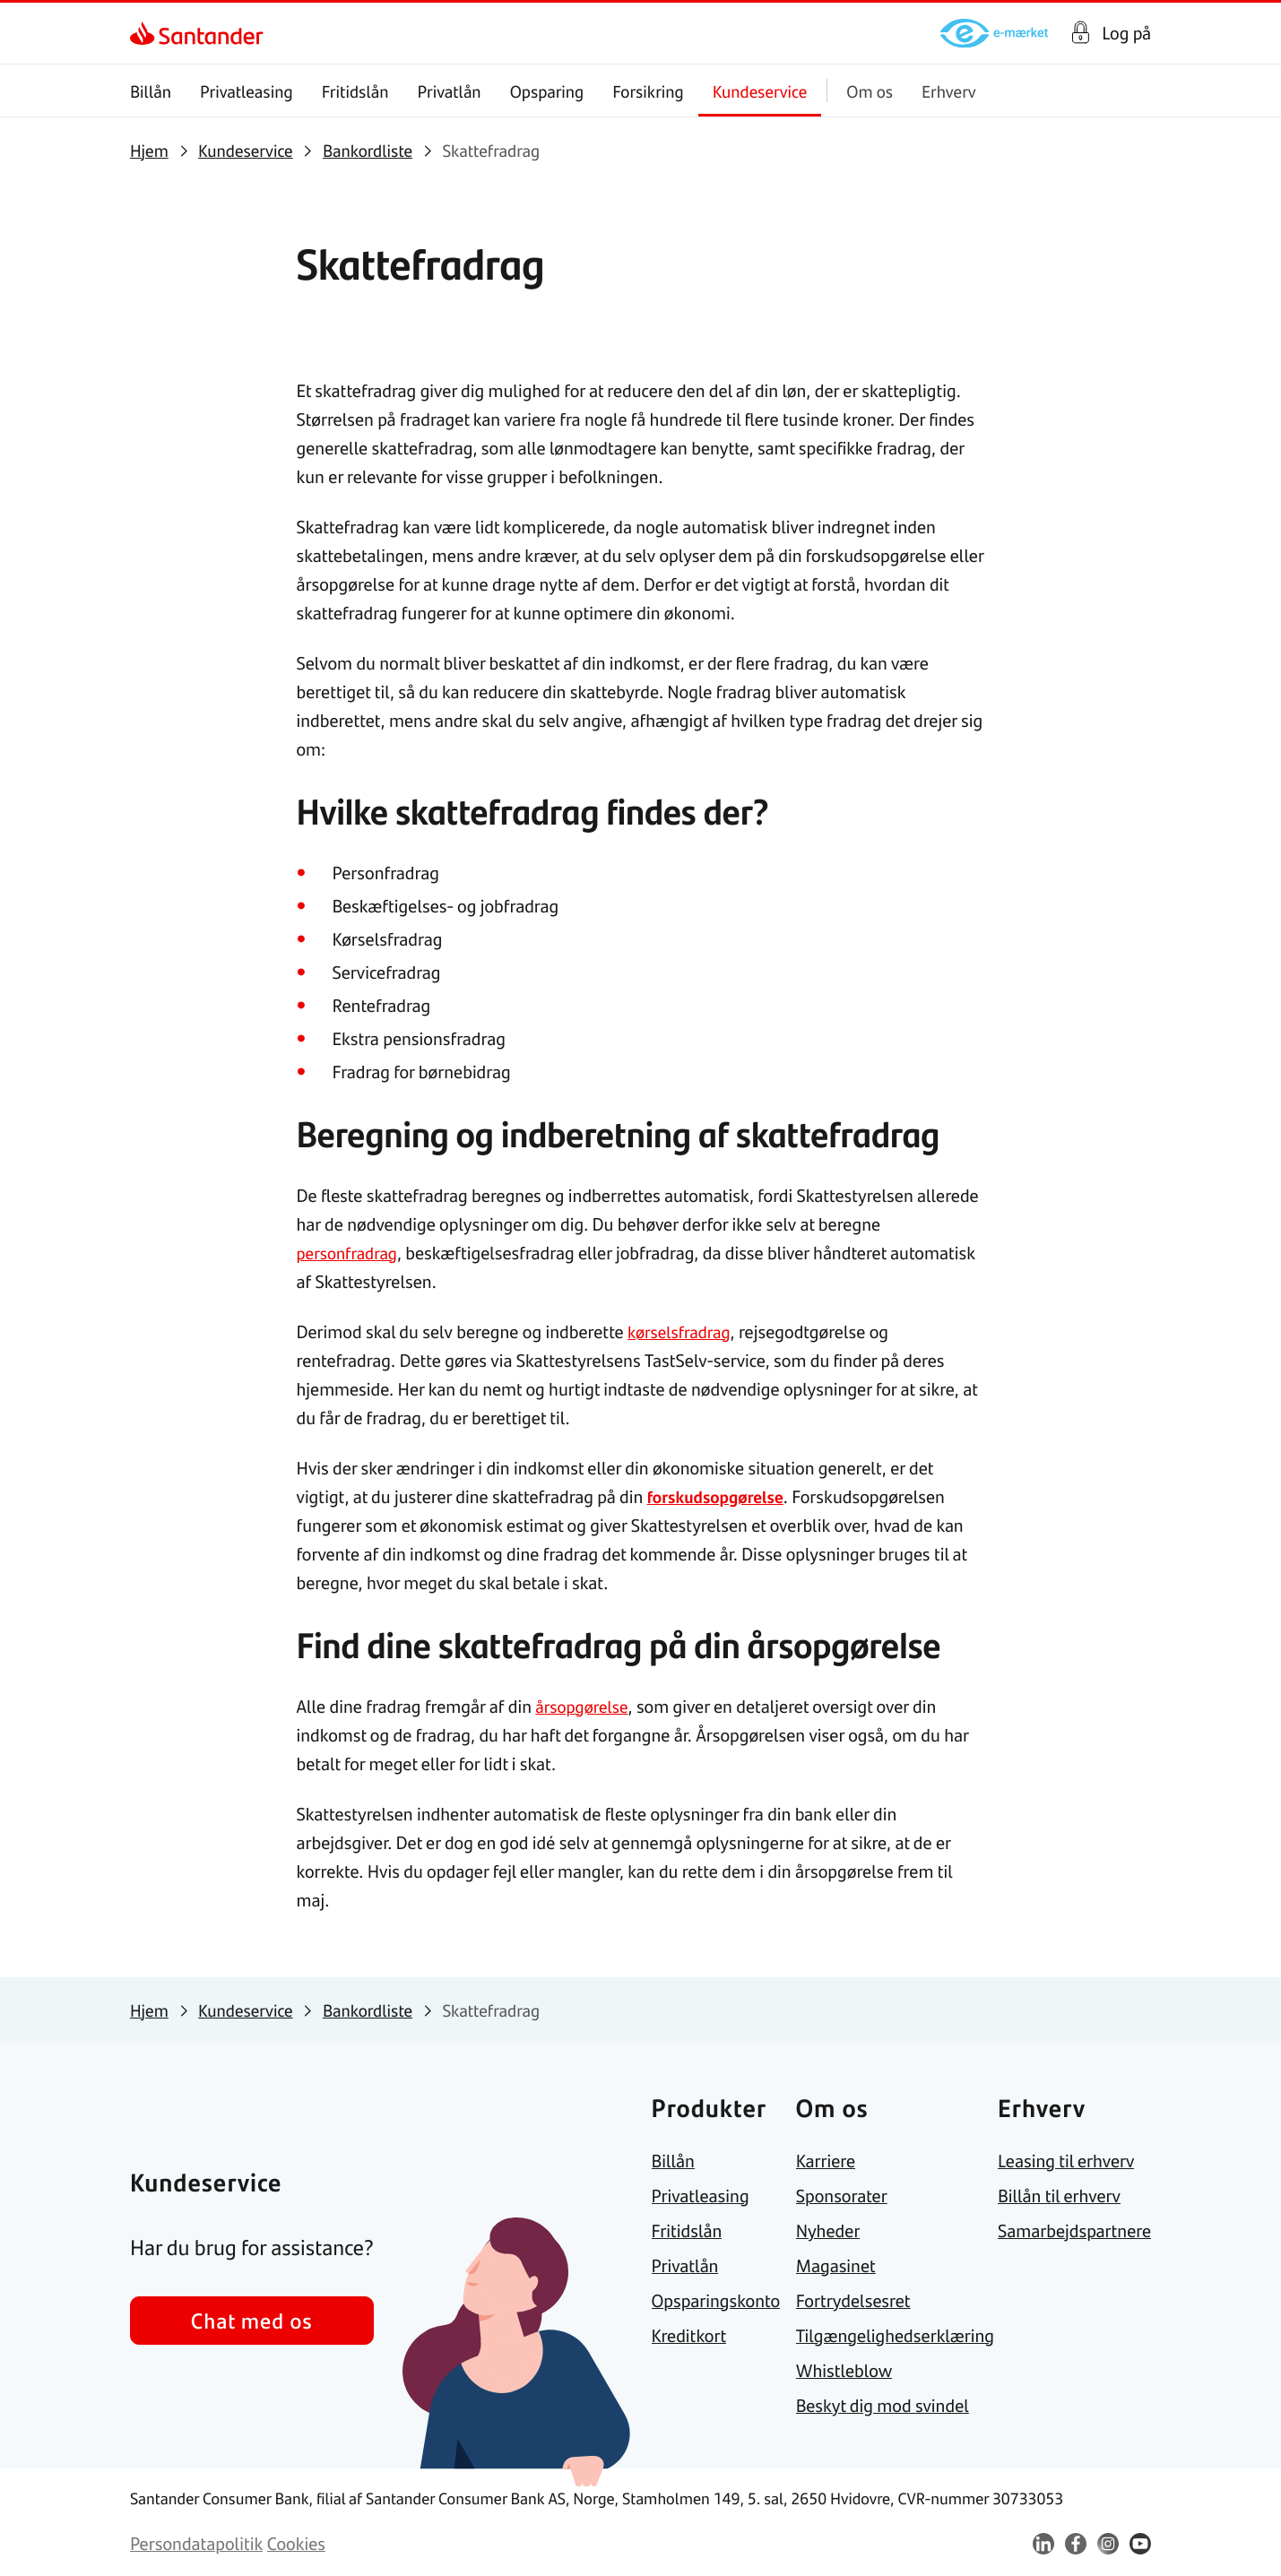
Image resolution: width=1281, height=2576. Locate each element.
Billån (150, 91)
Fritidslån (355, 91)
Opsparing (547, 91)
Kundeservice (760, 91)
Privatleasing (246, 91)
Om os (869, 91)
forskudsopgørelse (719, 1496)
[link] (145, 33)
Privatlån (448, 91)
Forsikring (648, 91)
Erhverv (949, 91)
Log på (1126, 33)
